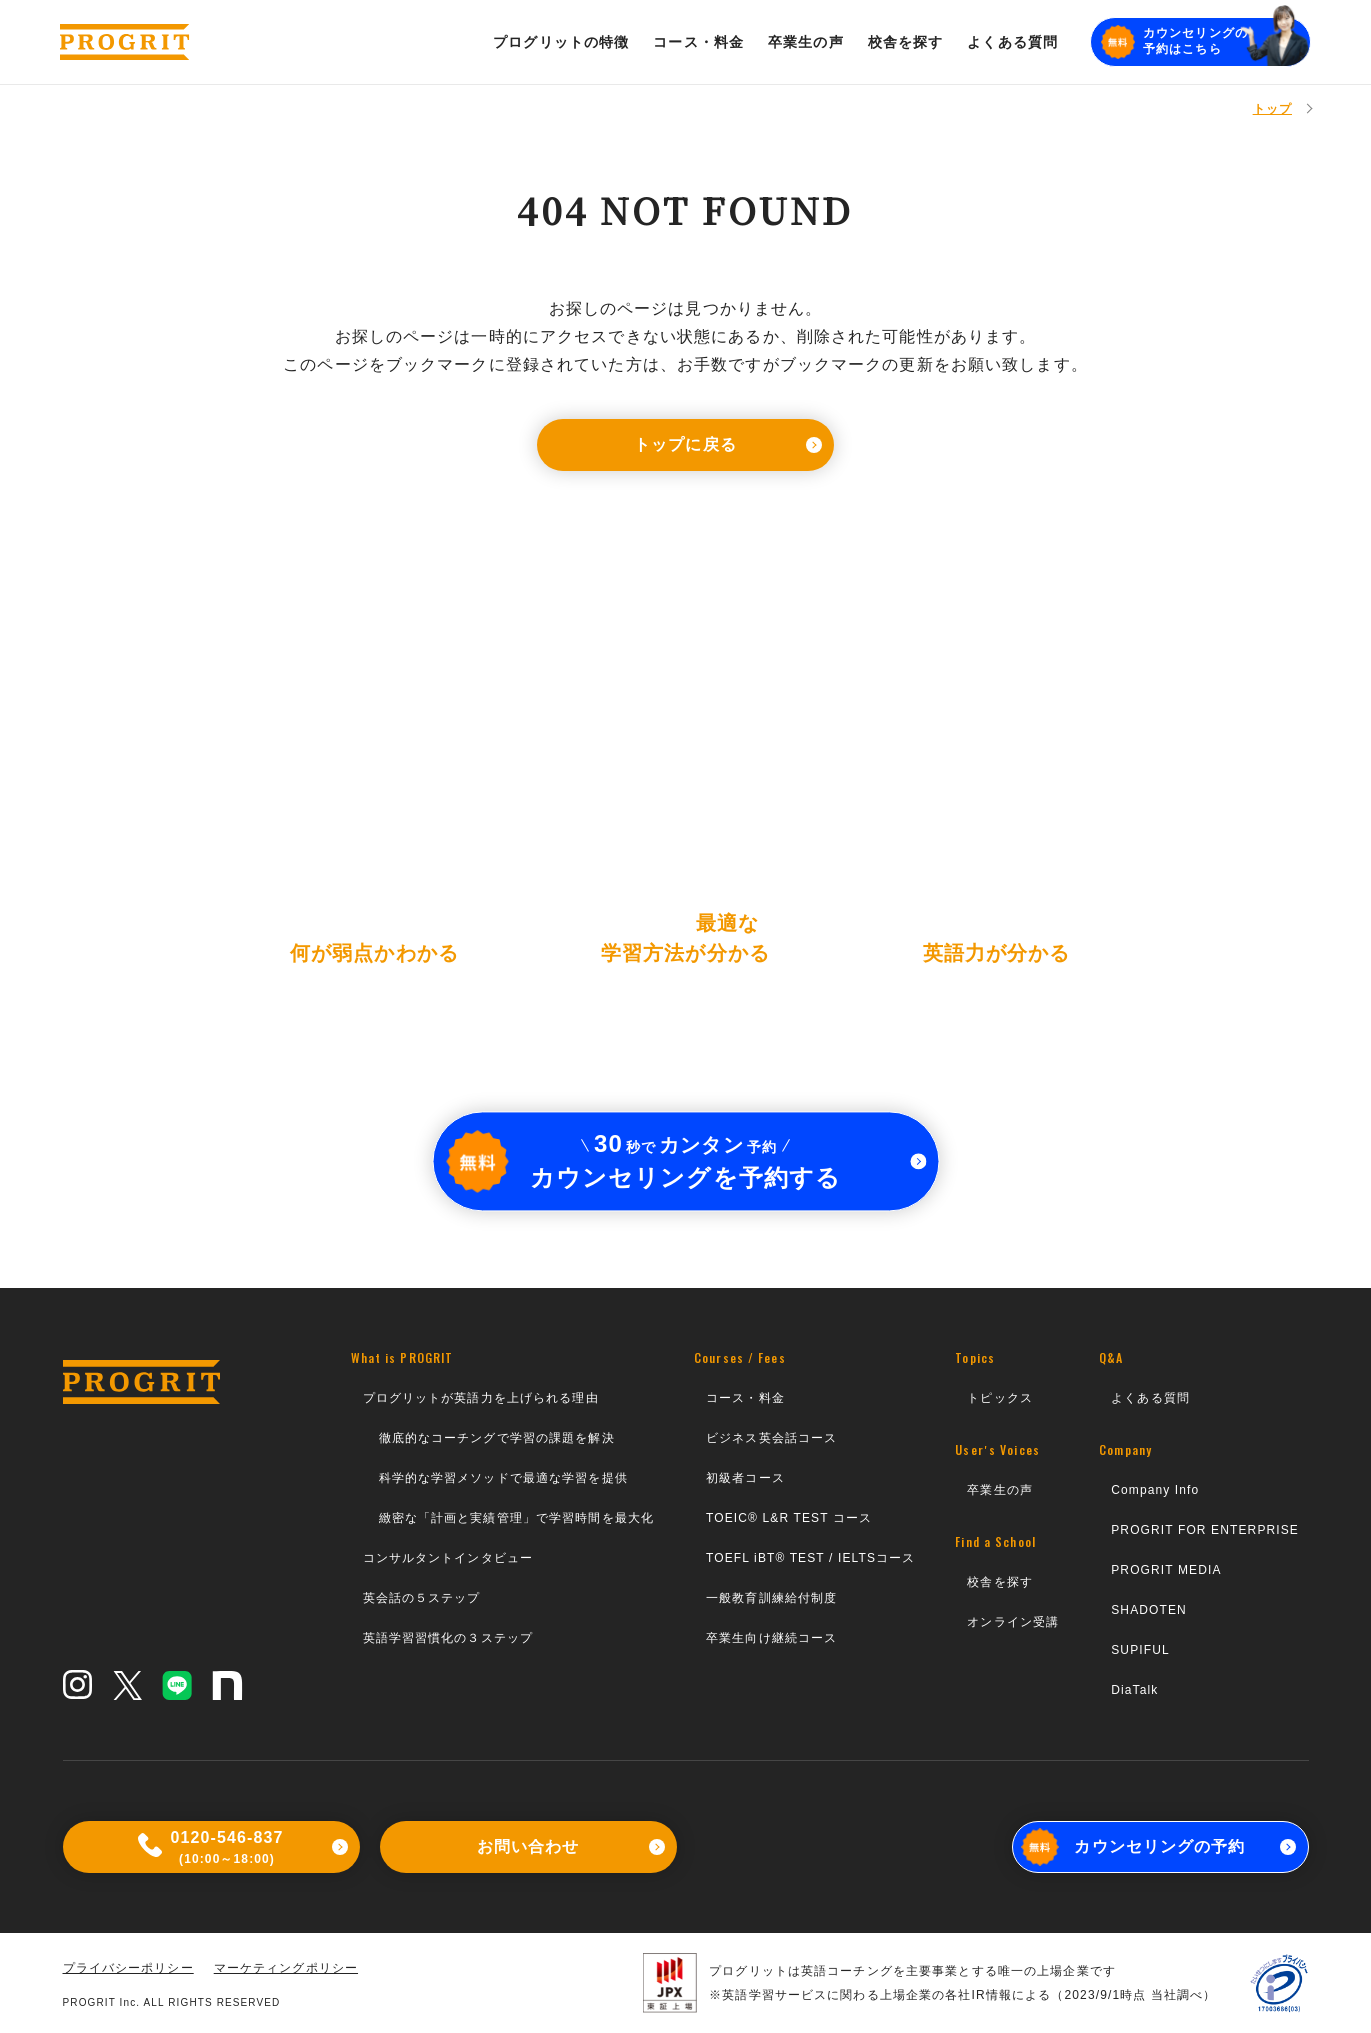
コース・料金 (745, 1398)
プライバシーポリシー (128, 1968)
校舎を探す (1000, 1582)
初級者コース (745, 1478)
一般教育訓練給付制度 (771, 1598)
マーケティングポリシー (286, 1968)
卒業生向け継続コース (771, 1638)
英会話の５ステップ (422, 1598)
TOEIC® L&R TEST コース (789, 1518)
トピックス (1000, 1398)
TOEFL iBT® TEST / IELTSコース (810, 1558)
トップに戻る (728, 444)
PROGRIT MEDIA (1166, 1570)
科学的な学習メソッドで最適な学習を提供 (503, 1478)
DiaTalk (1134, 1690)
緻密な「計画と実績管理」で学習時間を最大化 (517, 1518)
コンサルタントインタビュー (448, 1558)
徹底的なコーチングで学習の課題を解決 (497, 1438)
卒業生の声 (1000, 1490)
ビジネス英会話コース (771, 1438)
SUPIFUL (1140, 1650)
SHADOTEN (1149, 1610)
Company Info (1155, 1490)
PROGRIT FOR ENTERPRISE (1205, 1530)
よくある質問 (1150, 1398)
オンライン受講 (1013, 1622)
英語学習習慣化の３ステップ (448, 1638)
